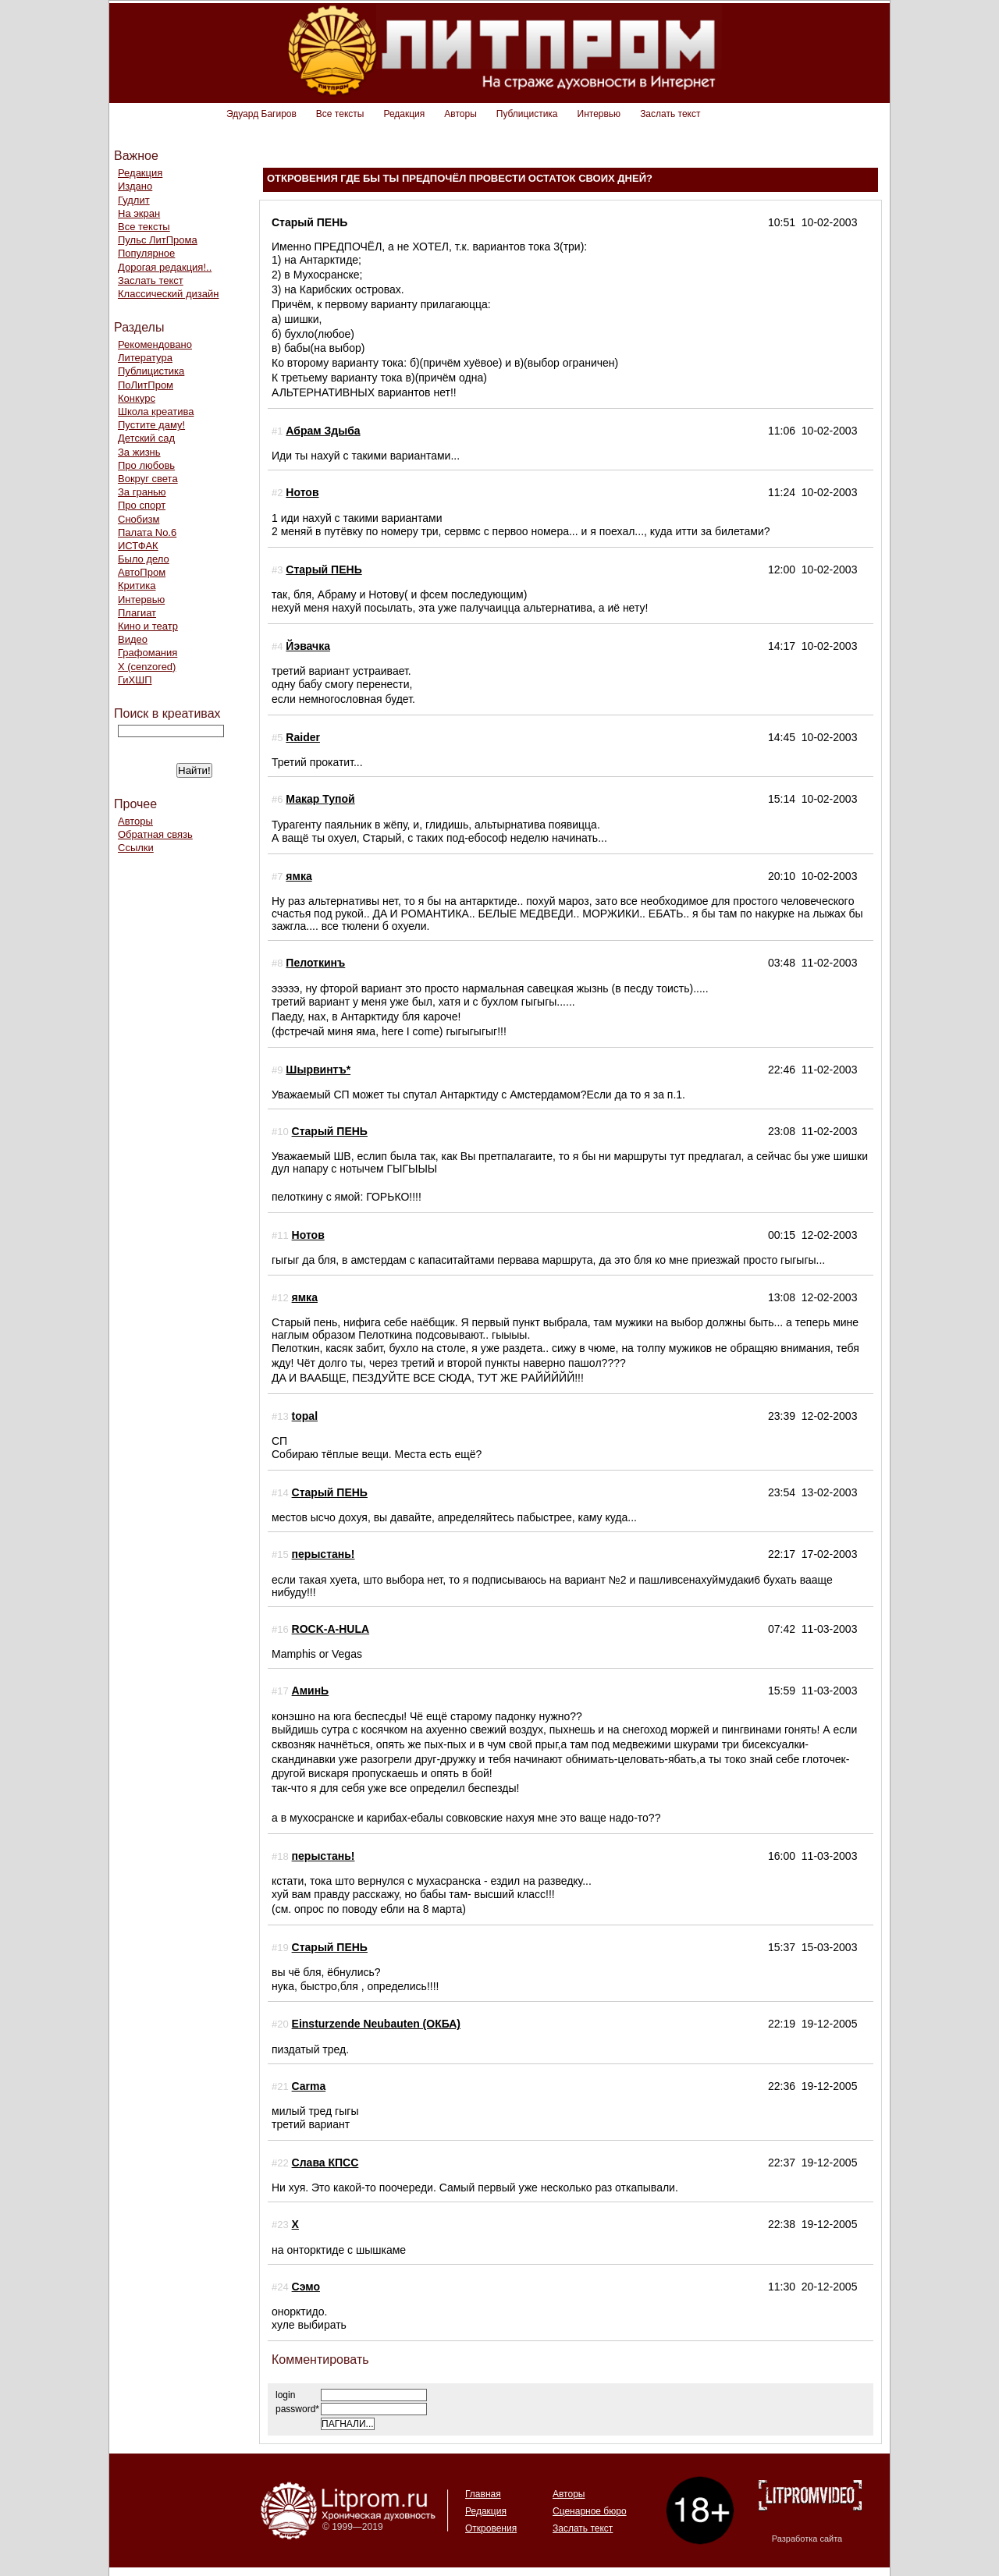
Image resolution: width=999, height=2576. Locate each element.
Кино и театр (148, 626)
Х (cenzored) (147, 666)
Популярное (146, 253)
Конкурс (136, 398)
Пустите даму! (151, 425)
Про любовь (146, 465)
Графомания (147, 652)
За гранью (142, 492)
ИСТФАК (138, 546)
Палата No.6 (147, 532)
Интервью (599, 113)
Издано (135, 186)
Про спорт (141, 505)
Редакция (404, 113)
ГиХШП (135, 680)
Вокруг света (148, 478)
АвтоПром (141, 572)
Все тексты (340, 113)
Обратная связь (155, 834)
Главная (483, 2494)
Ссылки (136, 847)
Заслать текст (670, 113)
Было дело (143, 559)
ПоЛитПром (145, 385)
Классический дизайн (168, 294)
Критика (136, 585)
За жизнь (139, 452)
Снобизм (138, 519)
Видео (133, 639)
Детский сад (146, 438)
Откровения (491, 2528)
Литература (145, 358)
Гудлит (134, 200)
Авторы (460, 113)
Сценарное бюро (590, 2511)
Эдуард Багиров (261, 113)
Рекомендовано (155, 344)
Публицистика (527, 113)
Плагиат (137, 613)
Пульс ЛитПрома (157, 240)
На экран (139, 213)
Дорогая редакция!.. (165, 267)
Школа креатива (156, 411)
